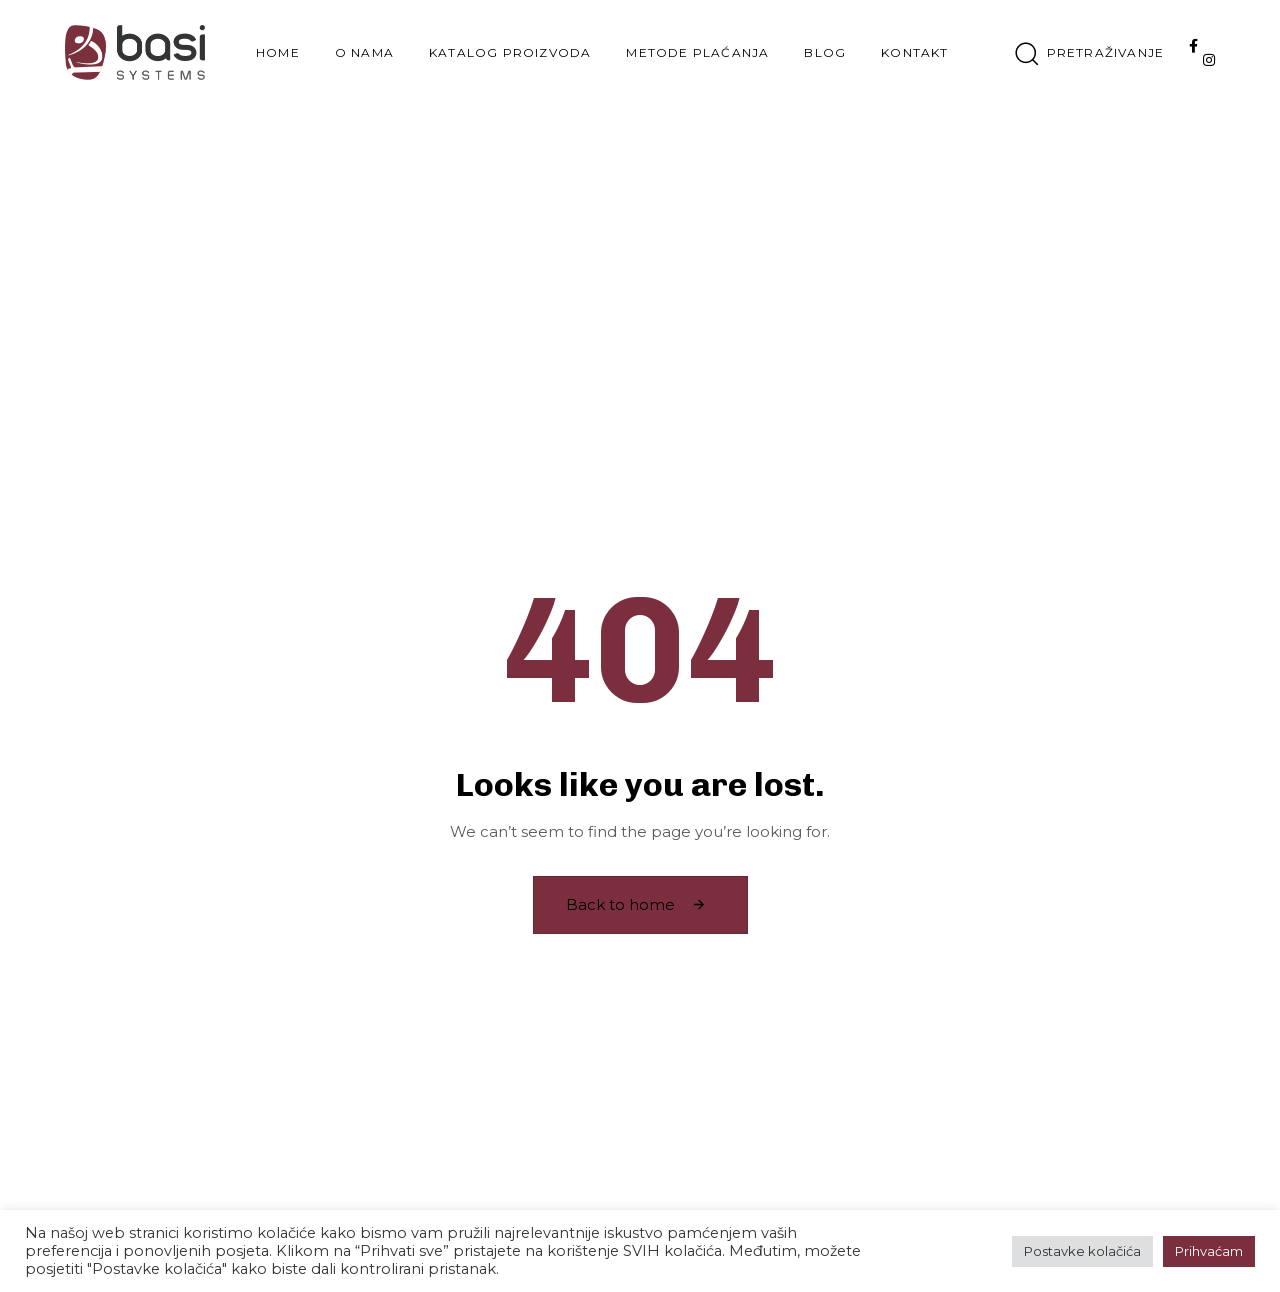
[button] (1089, 53)
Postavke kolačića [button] (1082, 1251)
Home (278, 52)
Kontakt (914, 52)
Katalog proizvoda (510, 52)
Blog (825, 52)
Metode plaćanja (697, 52)
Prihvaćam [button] (1209, 1251)
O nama (364, 52)
